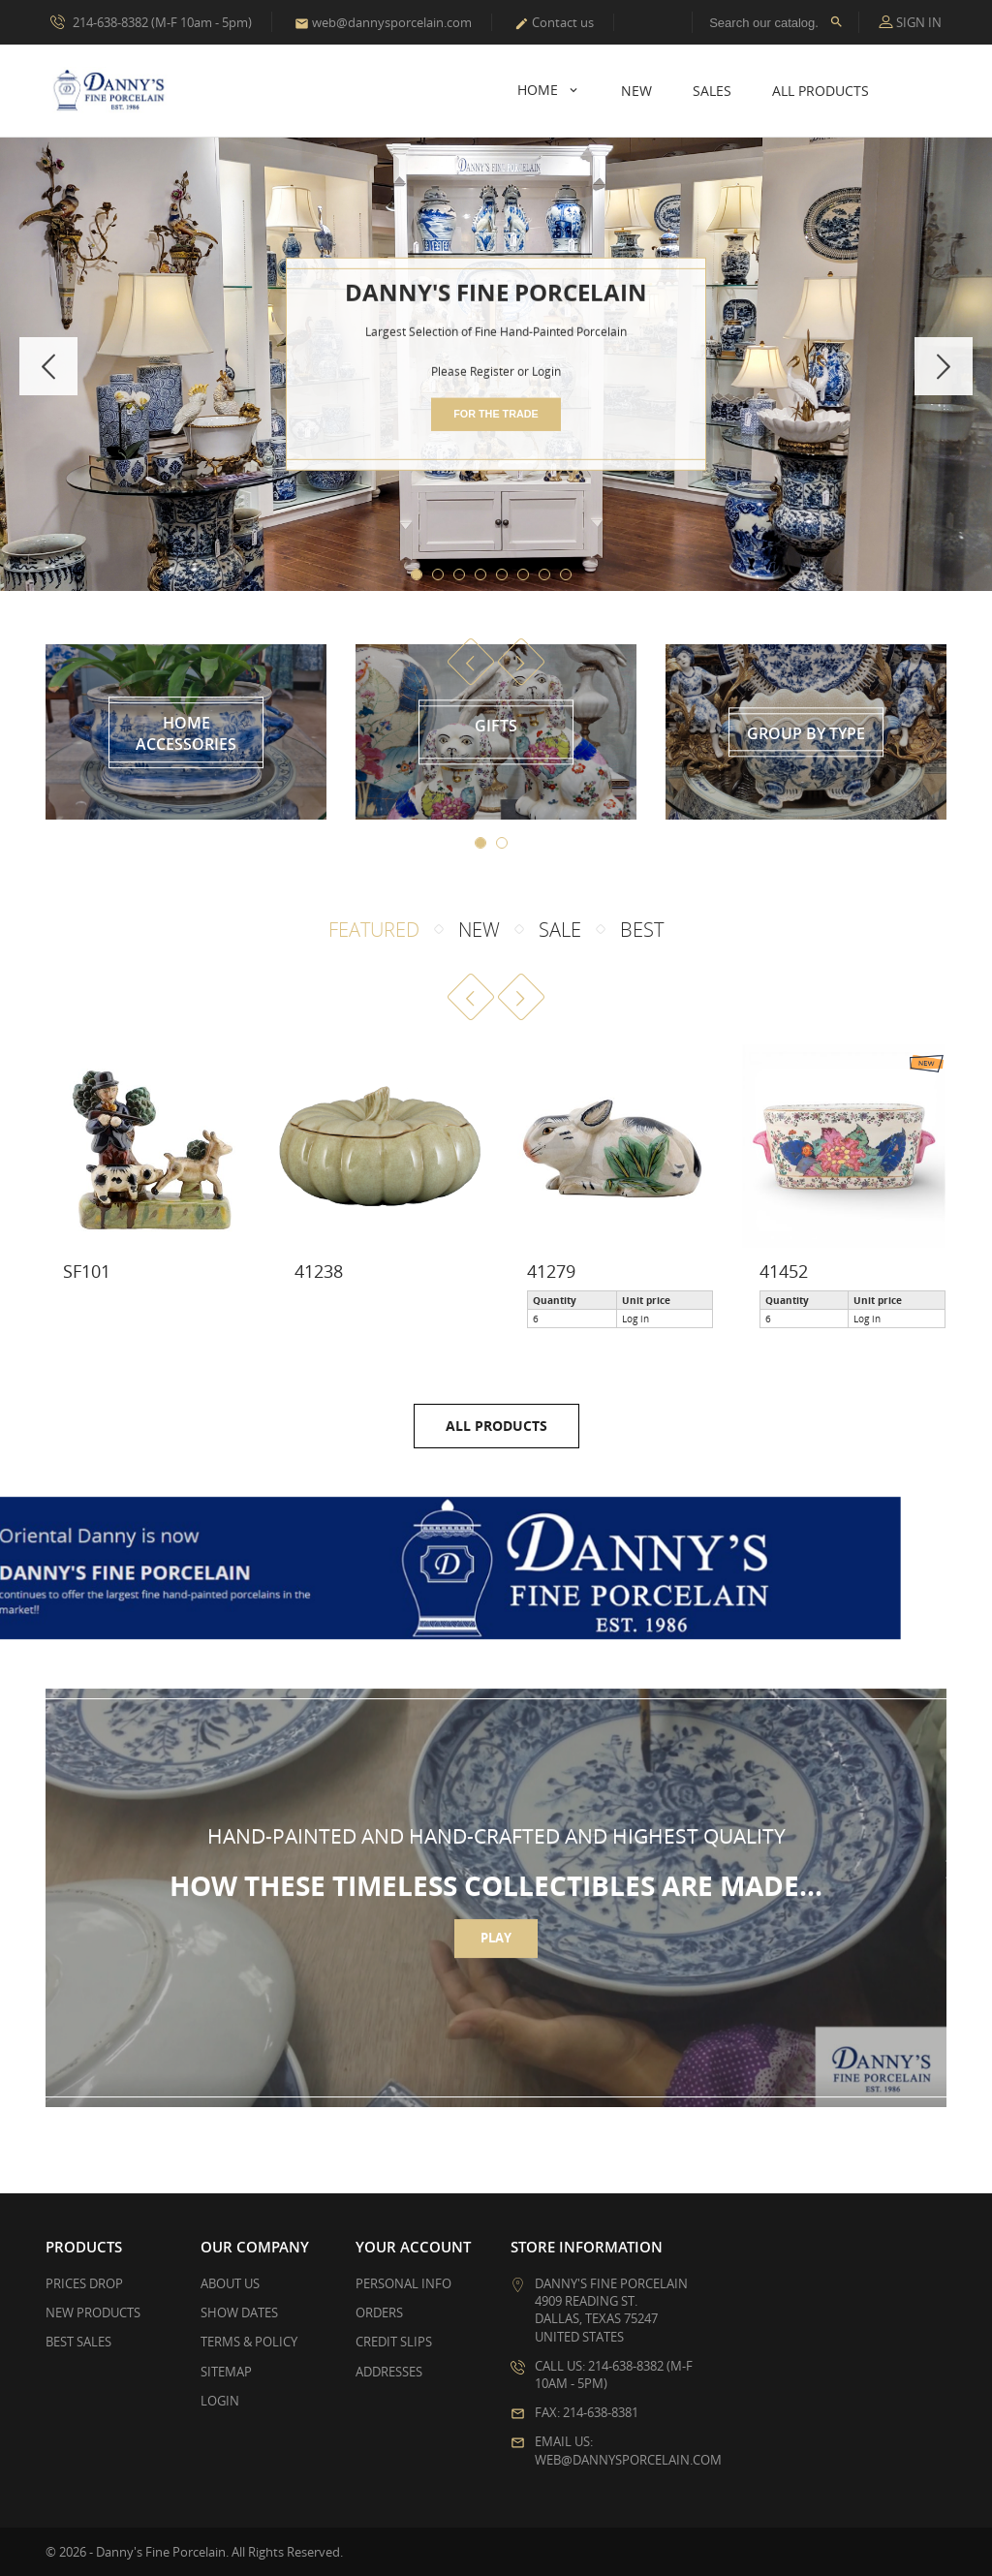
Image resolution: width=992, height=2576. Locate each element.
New (636, 90)
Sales (712, 90)
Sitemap (226, 2371)
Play (496, 1951)
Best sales (78, 2341)
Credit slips (394, 2341)
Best (642, 929)
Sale (560, 929)
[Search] (775, 22)
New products (93, 2312)
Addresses (389, 2371)
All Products (820, 90)
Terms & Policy (249, 2341)
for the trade (496, 413)
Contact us (554, 22)
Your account (413, 2246)
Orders (379, 2312)
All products (496, 1425)
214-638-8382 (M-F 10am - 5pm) (151, 21)
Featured (373, 929)
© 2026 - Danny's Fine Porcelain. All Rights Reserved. (194, 2551)
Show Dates (239, 2312)
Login (220, 2400)
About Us (230, 2283)
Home (539, 89)
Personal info (403, 2283)
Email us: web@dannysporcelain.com (628, 2450)
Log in (635, 1318)
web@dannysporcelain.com (383, 22)
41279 (551, 1271)
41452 (784, 1271)
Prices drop (84, 2283)
